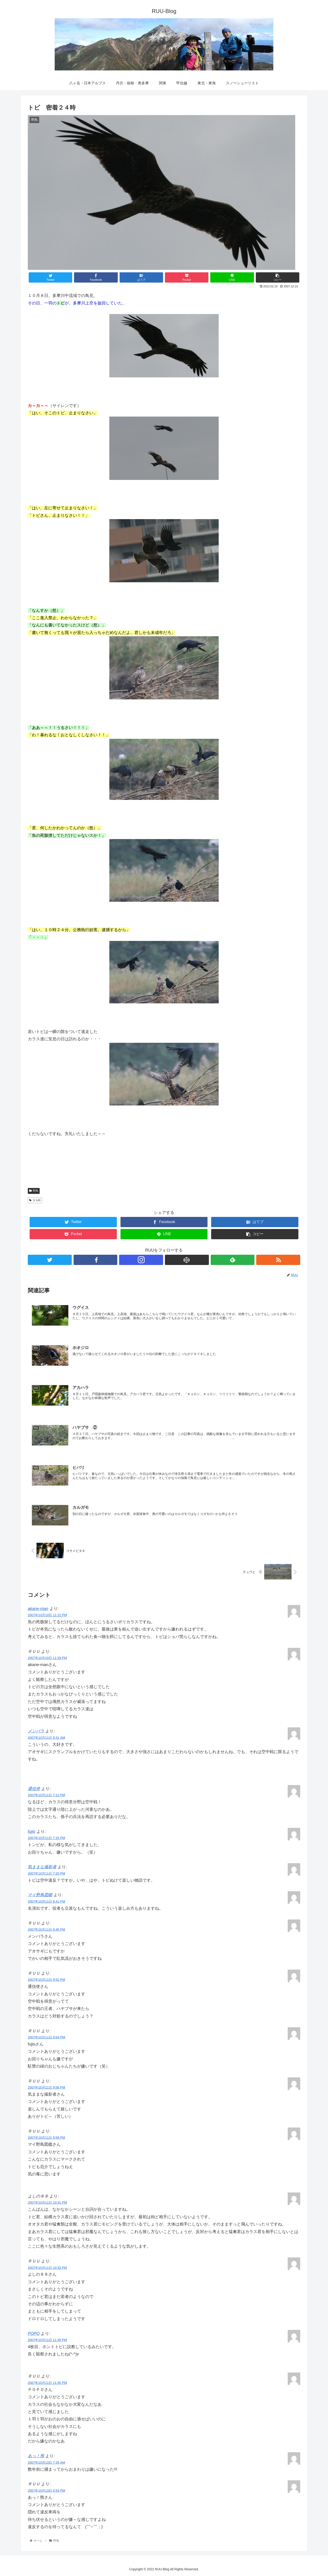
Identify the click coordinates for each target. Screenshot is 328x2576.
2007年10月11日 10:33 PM (47, 2267)
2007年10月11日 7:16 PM (46, 1837)
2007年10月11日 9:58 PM (46, 2137)
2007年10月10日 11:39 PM (47, 1657)
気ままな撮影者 (42, 1866)
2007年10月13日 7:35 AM (46, 2462)
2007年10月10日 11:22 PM (47, 1615)
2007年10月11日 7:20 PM (46, 1873)
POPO (34, 2333)
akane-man (38, 1608)
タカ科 (35, 1200)
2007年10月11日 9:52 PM (46, 1979)
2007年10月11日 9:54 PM (46, 2037)
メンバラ (36, 1730)
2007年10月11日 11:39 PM (47, 2340)
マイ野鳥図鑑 (40, 1894)
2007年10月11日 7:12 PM (46, 1795)
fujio (31, 1831)
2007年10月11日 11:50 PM (47, 2382)
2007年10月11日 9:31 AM (46, 1737)
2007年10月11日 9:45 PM (46, 1929)
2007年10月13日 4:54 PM (46, 2490)
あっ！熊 (36, 2455)
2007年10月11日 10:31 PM (47, 2202)
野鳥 (33, 1190)
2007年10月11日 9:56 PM (46, 2087)
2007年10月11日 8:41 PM (46, 1901)
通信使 (34, 1788)
